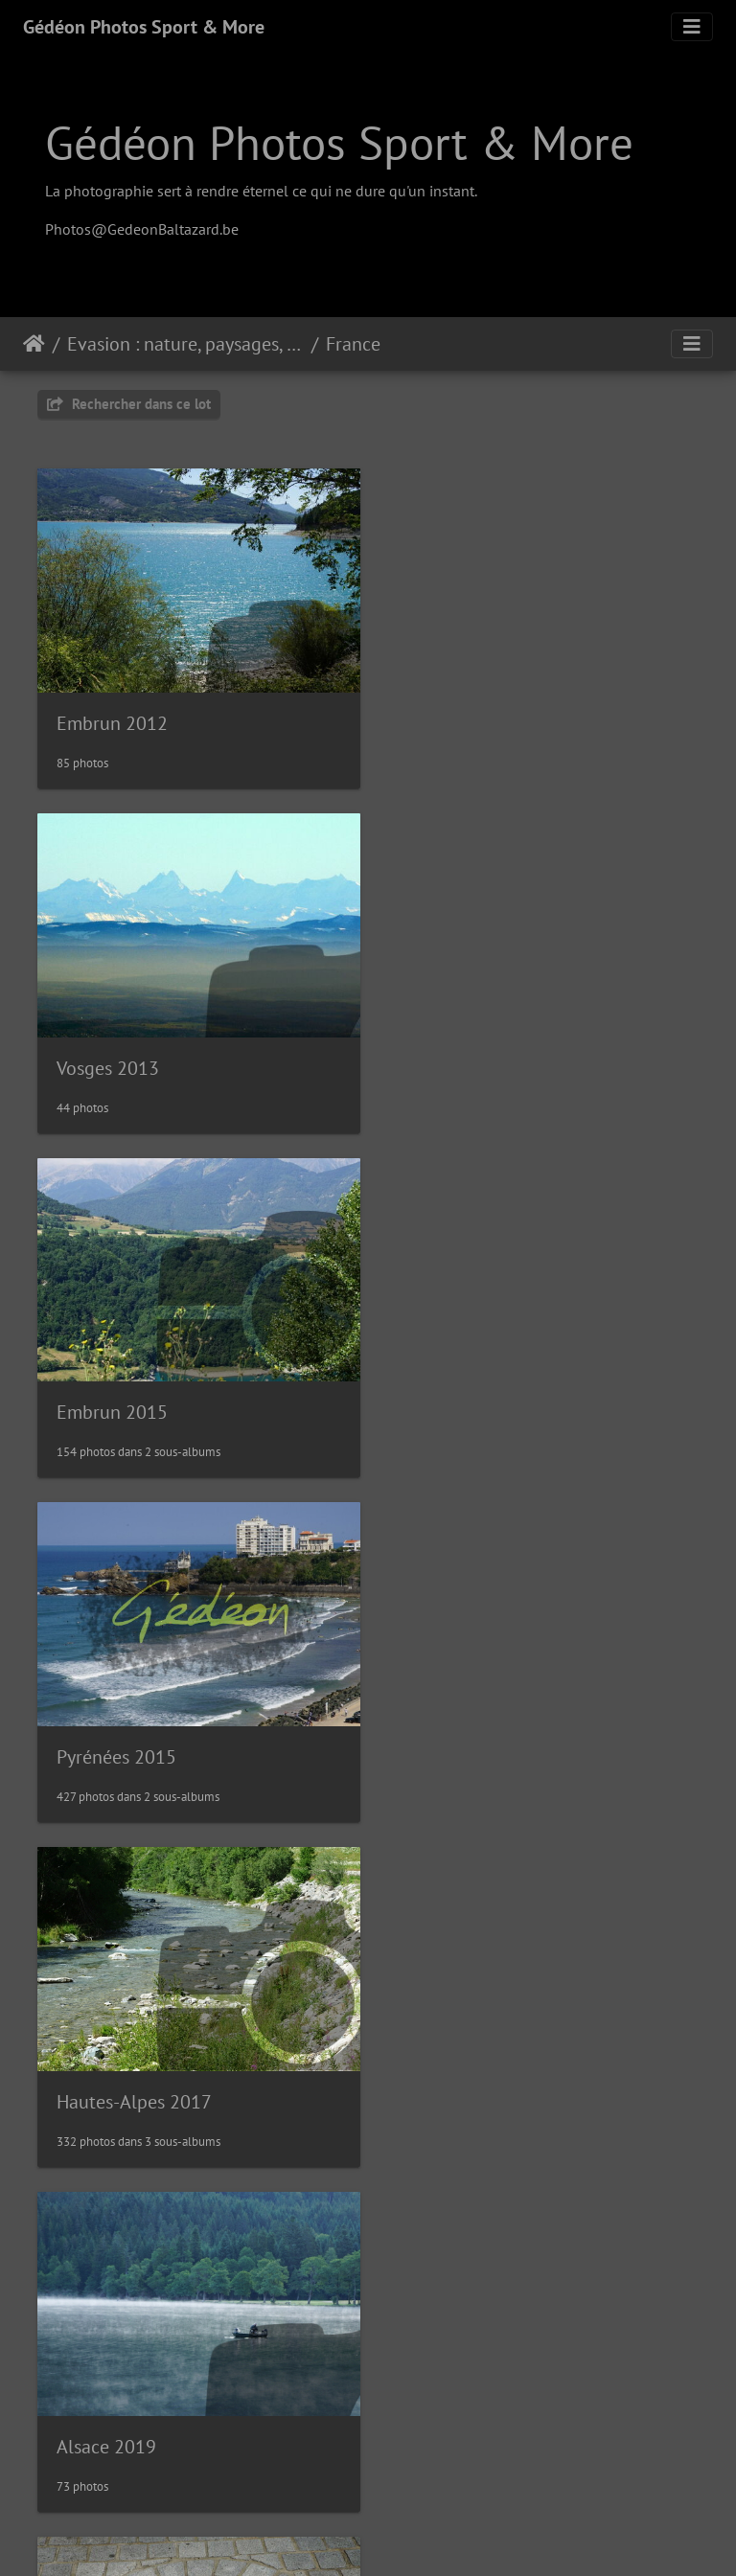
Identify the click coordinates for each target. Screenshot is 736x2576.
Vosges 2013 (453, 718)
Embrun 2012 (112, 718)
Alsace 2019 (451, 1399)
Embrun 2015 (112, 1057)
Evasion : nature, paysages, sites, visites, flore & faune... (185, 343)
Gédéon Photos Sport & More (143, 26)
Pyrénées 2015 (461, 1058)
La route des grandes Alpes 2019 (190, 1739)
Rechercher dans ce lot (129, 404)
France (353, 343)
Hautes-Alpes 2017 (134, 1399)
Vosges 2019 (108, 2079)
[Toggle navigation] (692, 26)
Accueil (34, 344)
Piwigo (411, 2535)
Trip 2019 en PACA (476, 1739)
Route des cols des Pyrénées (171, 2420)
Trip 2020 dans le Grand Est (514, 2079)
